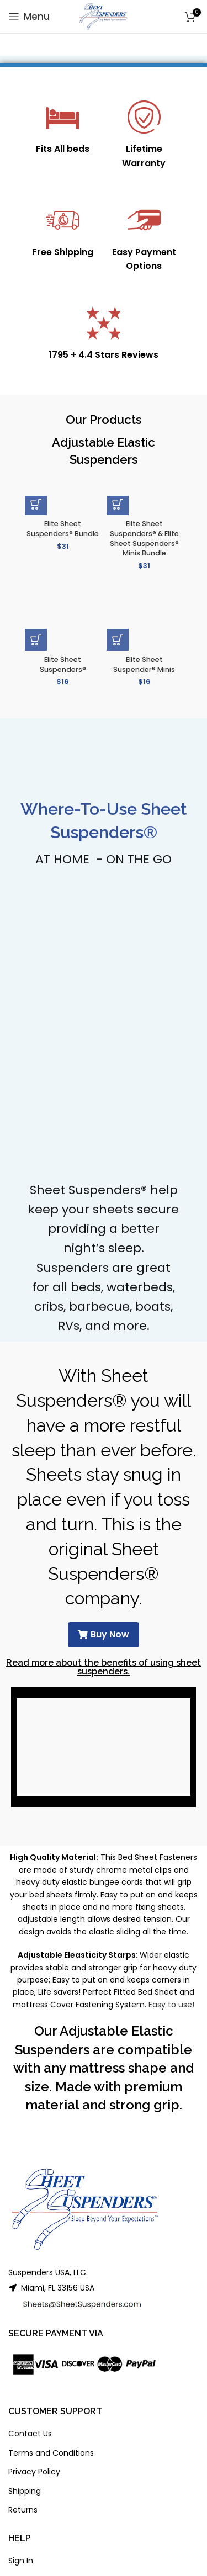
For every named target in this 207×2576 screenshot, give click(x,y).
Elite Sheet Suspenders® (63, 664)
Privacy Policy (34, 2471)
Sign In (20, 2560)
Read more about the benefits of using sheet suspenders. (103, 1667)
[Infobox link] (62, 128)
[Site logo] (103, 16)
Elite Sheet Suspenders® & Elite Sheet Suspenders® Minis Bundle (144, 538)
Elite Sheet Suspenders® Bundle (62, 528)
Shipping (24, 2491)
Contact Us (30, 2433)
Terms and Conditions (51, 2452)
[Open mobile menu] (29, 17)
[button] (36, 504)
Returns (23, 2509)
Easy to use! (171, 2004)
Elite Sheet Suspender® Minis (144, 664)
